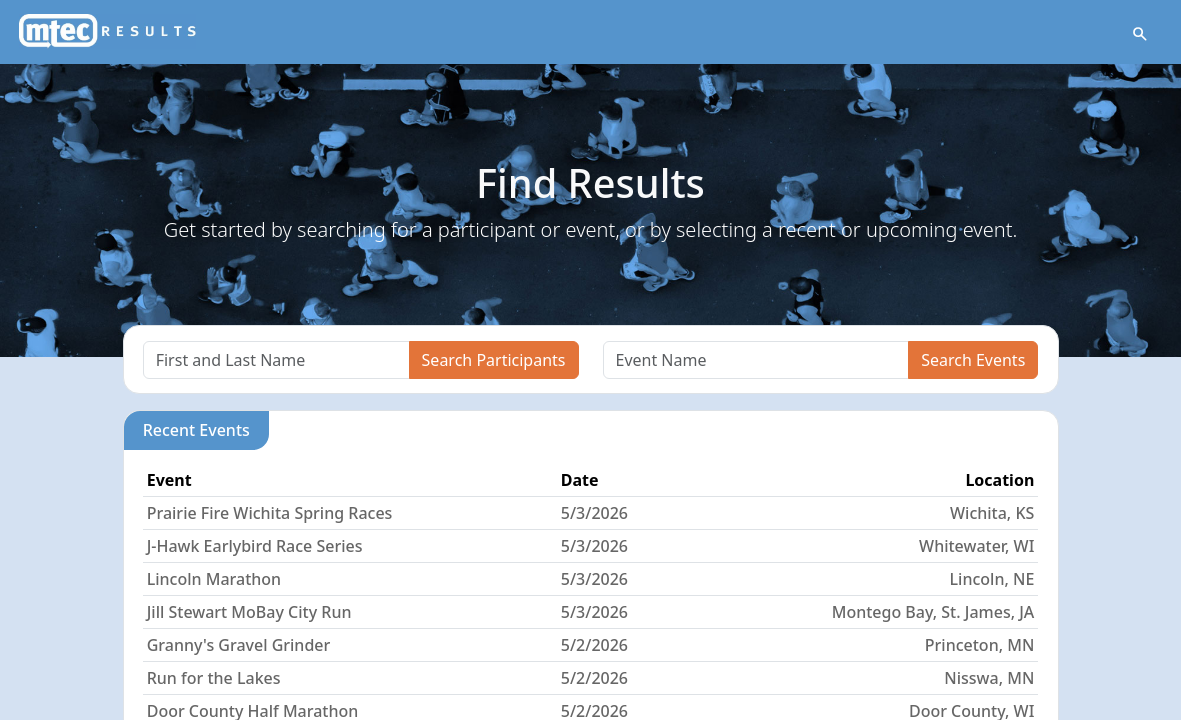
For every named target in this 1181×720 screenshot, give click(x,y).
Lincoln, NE (992, 579)
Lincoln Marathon (214, 579)
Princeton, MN (980, 645)
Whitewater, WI (976, 546)
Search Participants (494, 360)
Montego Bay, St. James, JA (933, 612)
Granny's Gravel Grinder (239, 645)
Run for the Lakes (214, 678)
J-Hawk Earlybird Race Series (255, 546)
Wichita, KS (992, 513)
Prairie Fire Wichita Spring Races (270, 513)
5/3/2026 (594, 513)
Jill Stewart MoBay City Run (249, 612)
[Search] (276, 360)
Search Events (973, 360)
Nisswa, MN (989, 678)
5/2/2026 (594, 645)
